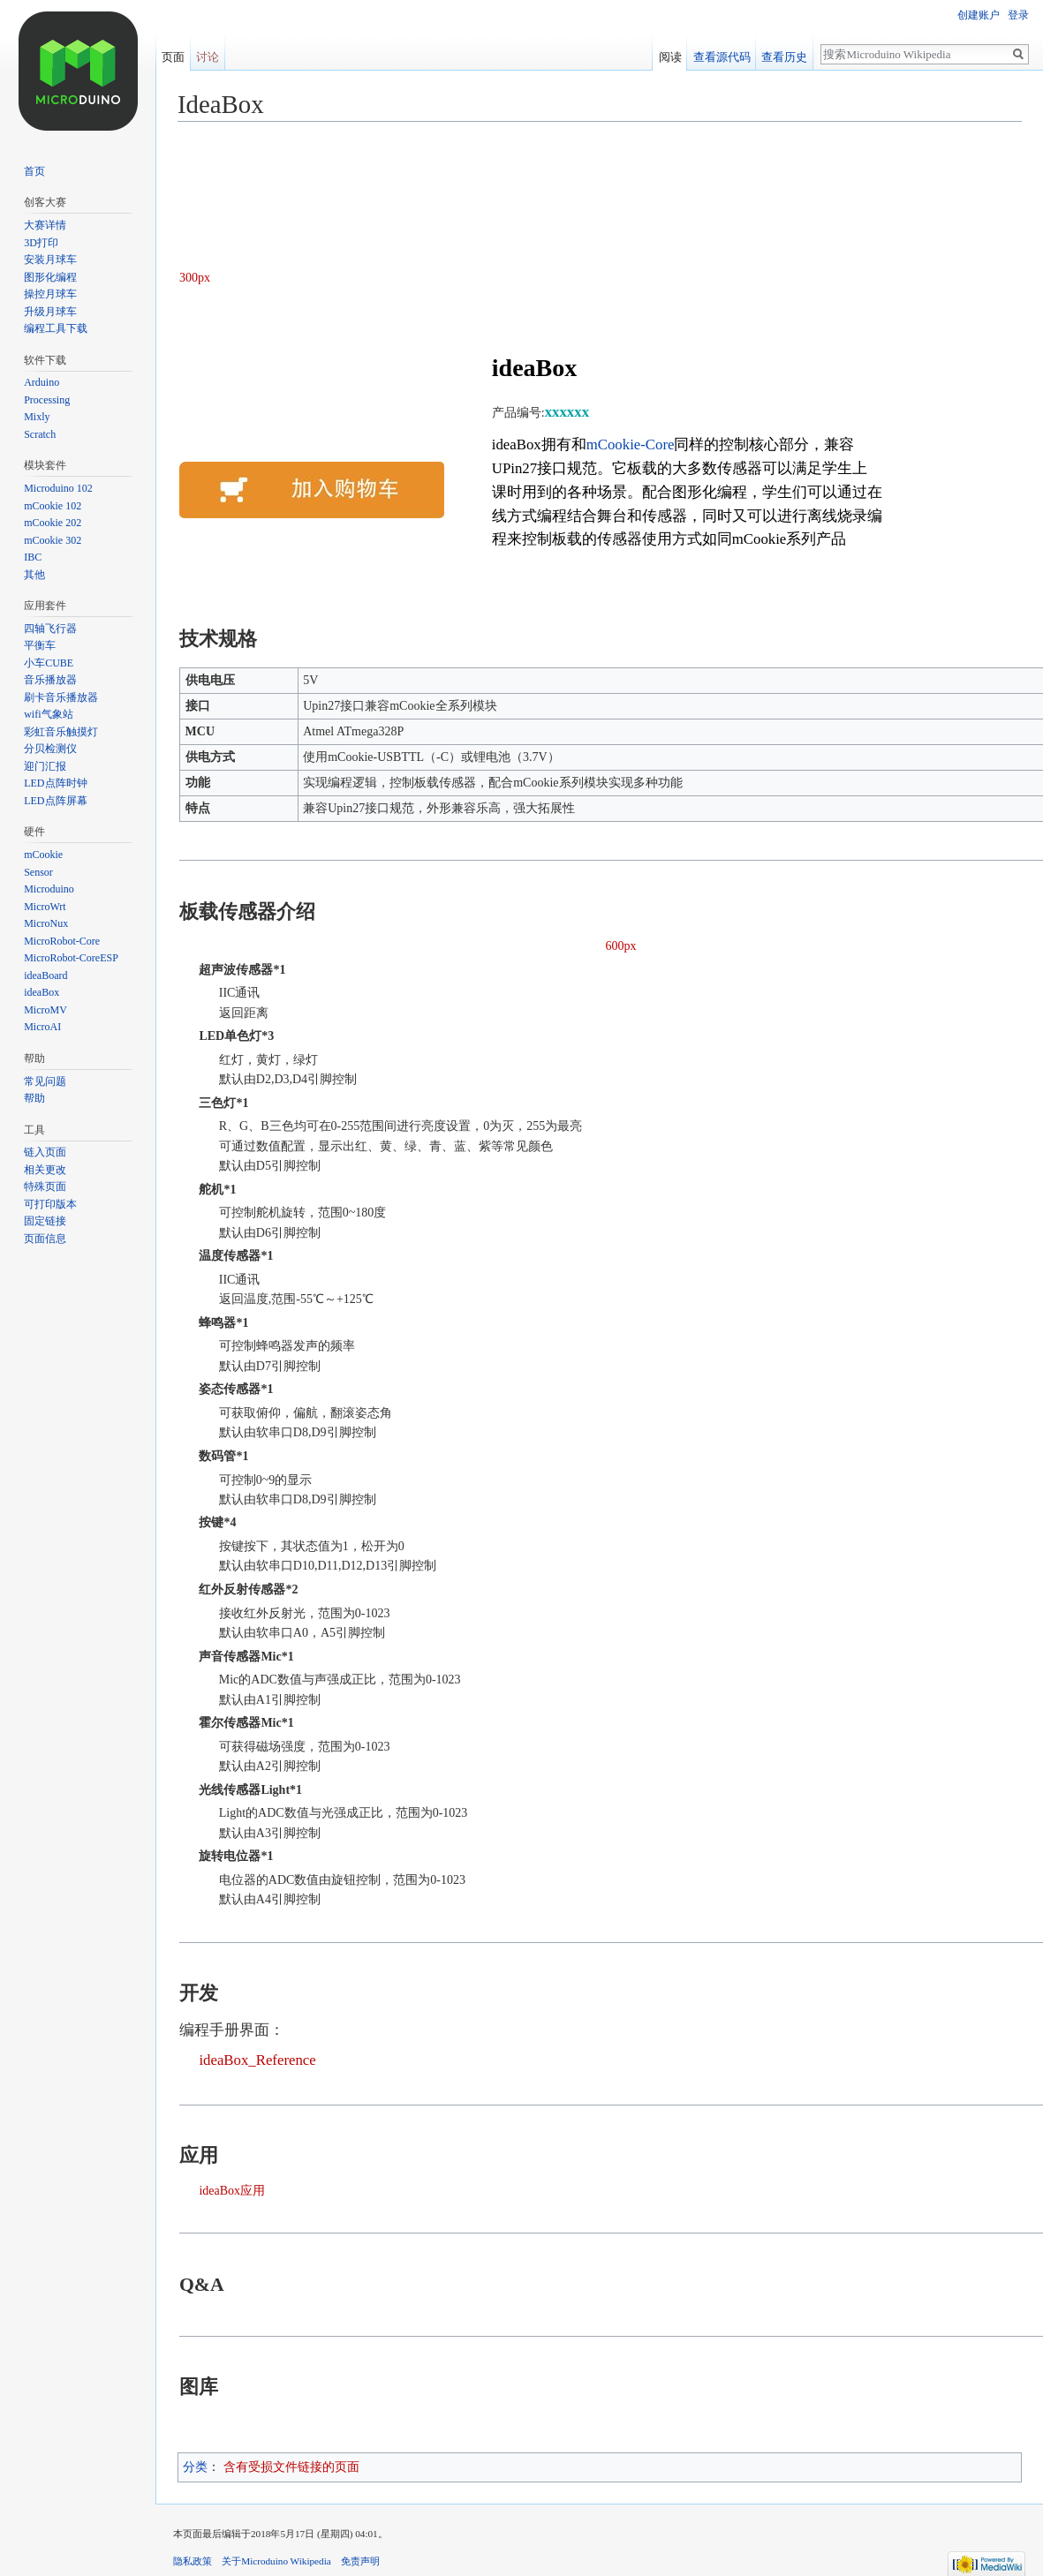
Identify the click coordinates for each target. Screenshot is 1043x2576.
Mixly (36, 417)
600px (621, 946)
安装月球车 (50, 259)
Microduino (49, 889)
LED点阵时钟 (55, 783)
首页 (34, 171)
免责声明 (360, 2561)
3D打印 (41, 243)
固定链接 (45, 1221)
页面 (173, 53)
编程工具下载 (55, 328)
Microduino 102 (58, 488)
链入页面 (45, 1152)
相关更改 (45, 1170)
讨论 (207, 53)
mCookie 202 (52, 522)
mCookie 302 (52, 540)
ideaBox (41, 992)
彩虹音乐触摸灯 (61, 732)
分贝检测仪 (50, 748)
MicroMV (45, 1010)
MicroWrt (45, 906)
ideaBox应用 (232, 2190)
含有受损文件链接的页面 (291, 2467)
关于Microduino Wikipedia (276, 2561)
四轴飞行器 (50, 628)
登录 (1018, 15)
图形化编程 (50, 277)
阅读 (673, 53)
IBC (33, 557)
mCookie (43, 854)
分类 (195, 2467)
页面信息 (45, 1238)
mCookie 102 (52, 506)
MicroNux (46, 923)
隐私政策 (192, 2561)
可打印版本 (50, 1204)
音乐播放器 (50, 680)
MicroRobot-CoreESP (71, 958)
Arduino (41, 382)
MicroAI (42, 1027)
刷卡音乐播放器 (61, 697)
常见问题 (45, 1081)
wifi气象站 (48, 714)
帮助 (34, 1098)
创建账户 (978, 15)
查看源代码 (725, 53)
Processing (47, 400)
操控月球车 (50, 294)
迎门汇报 (45, 766)
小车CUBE (48, 663)
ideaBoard (45, 975)
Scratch (40, 434)
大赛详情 (45, 225)
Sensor (38, 872)
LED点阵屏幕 (55, 801)
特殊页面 (45, 1186)
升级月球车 (50, 311)
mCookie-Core (630, 444)
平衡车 (40, 645)
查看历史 (788, 53)
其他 (34, 575)
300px (194, 277)
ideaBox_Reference (257, 2060)
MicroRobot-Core (62, 941)
